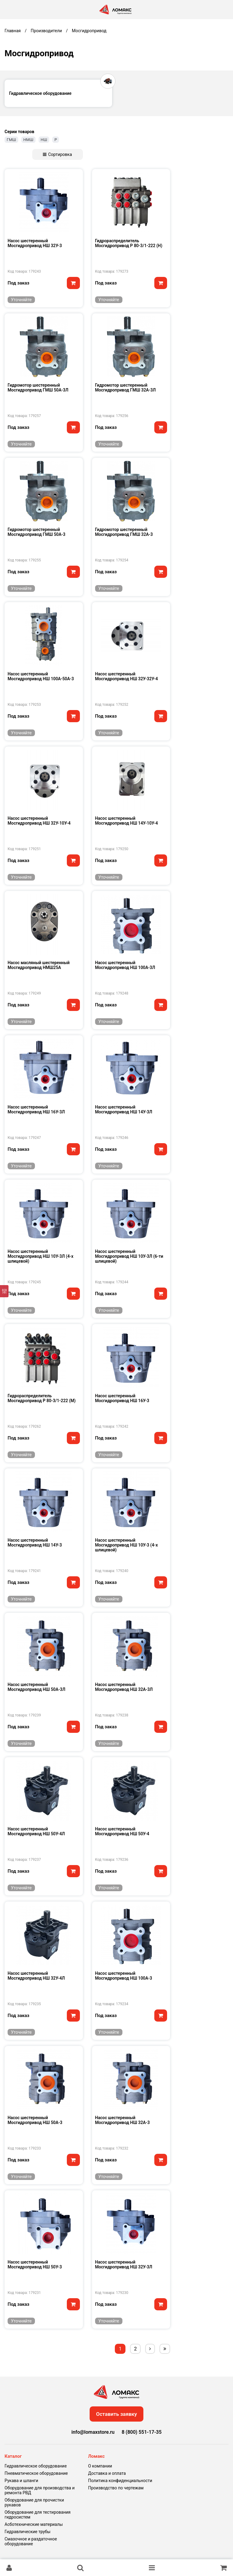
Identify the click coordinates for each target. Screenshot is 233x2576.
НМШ (28, 139)
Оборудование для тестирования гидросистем (37, 2514)
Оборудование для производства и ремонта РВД (40, 2490)
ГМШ (11, 139)
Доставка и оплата (107, 2473)
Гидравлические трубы (27, 2531)
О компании (100, 2466)
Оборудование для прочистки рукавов (34, 2502)
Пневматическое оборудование (36, 2473)
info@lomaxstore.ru (93, 2432)
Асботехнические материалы (34, 2524)
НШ (44, 139)
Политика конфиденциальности (120, 2480)
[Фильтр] (4, 1291)
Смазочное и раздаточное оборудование (31, 2541)
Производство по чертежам (116, 2487)
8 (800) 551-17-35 (141, 2432)
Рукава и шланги (21, 2480)
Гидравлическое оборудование (36, 2466)
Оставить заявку (116, 2414)
